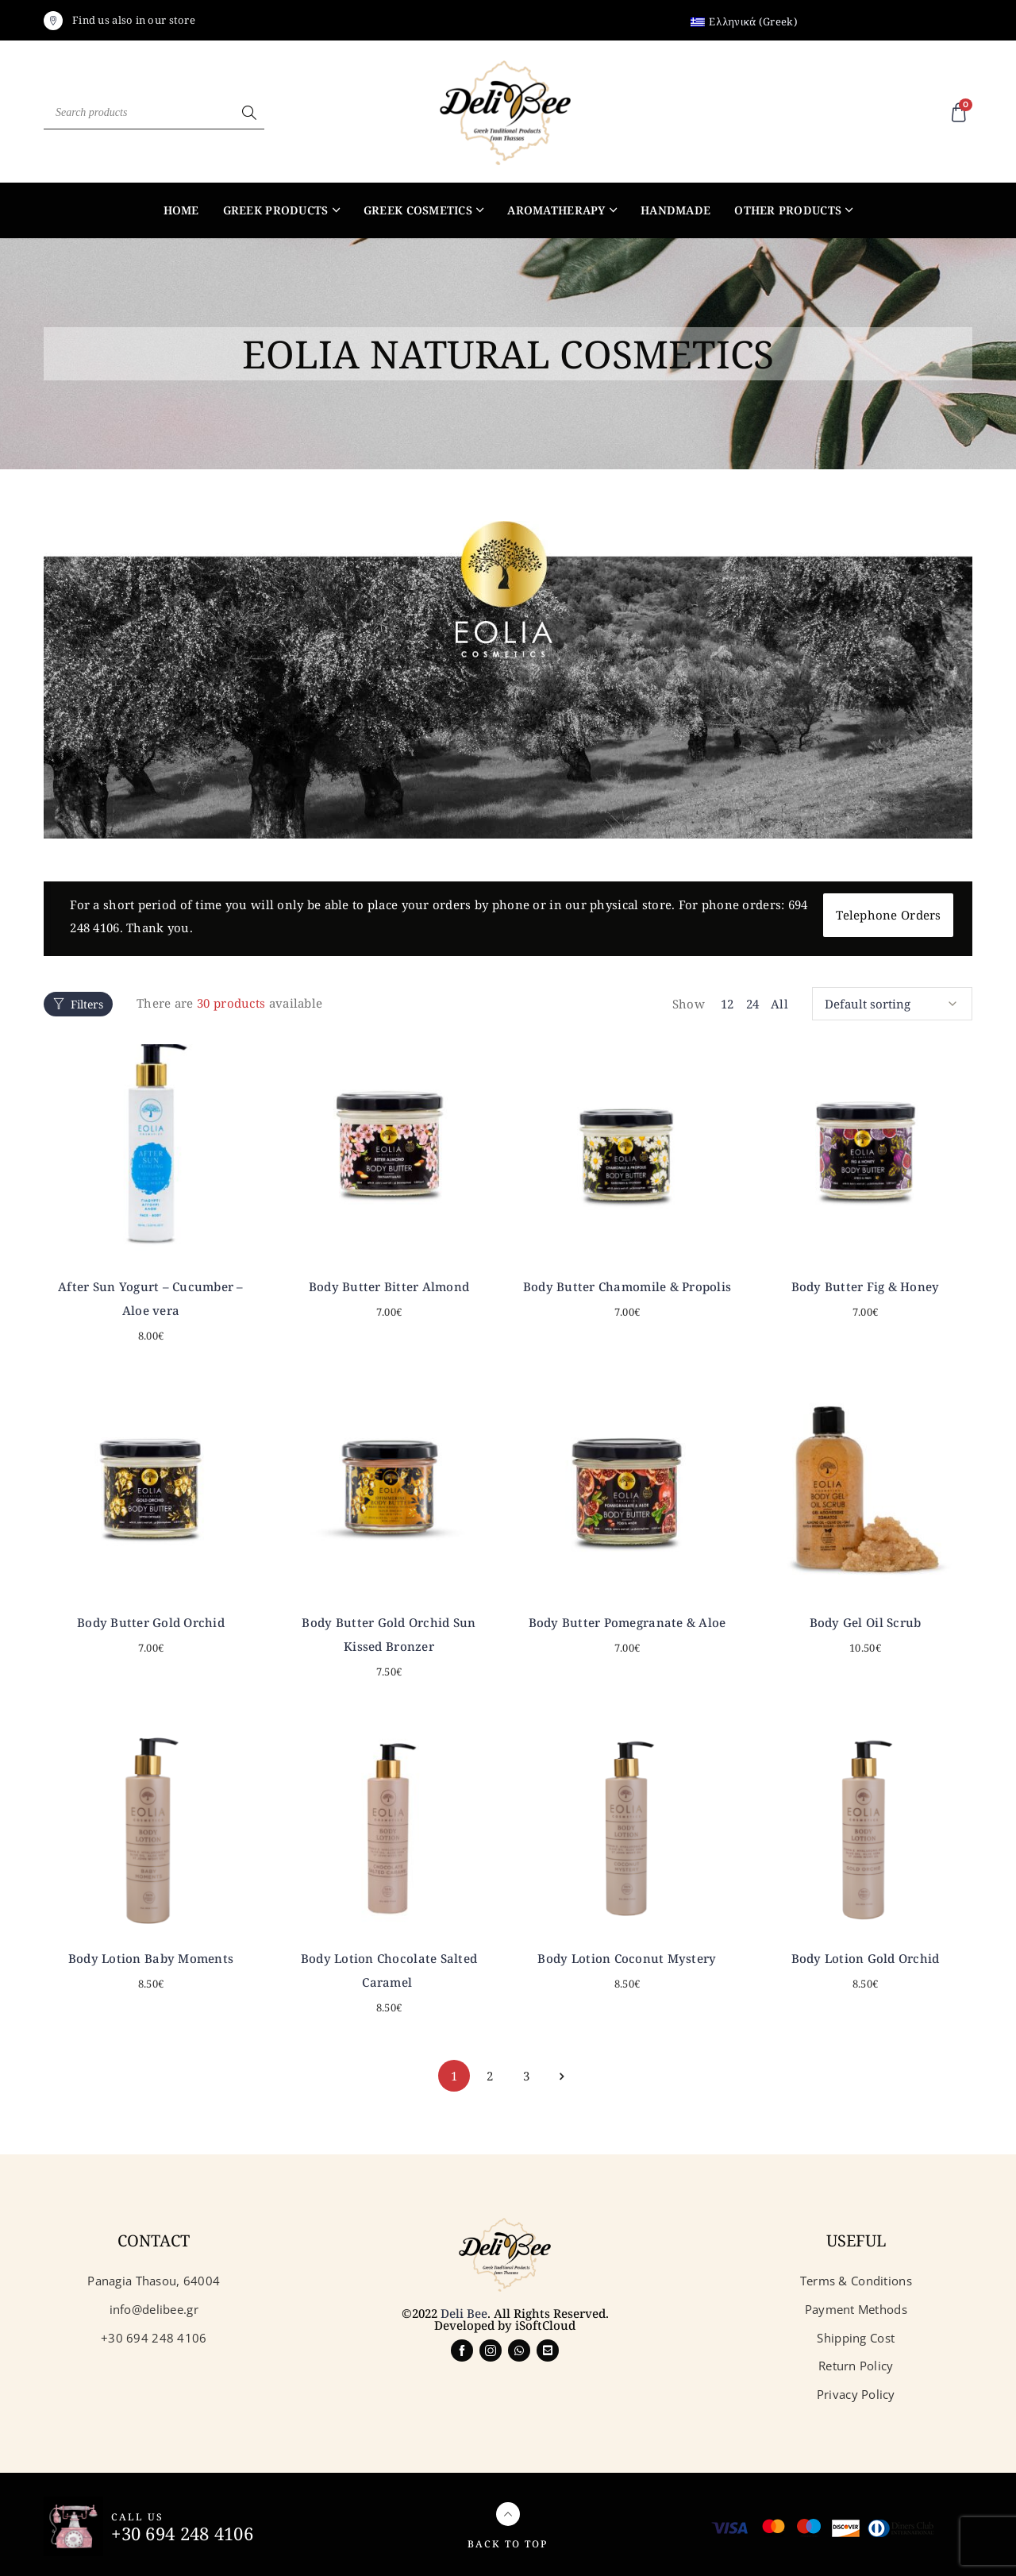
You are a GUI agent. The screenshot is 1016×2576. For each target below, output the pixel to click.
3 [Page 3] (526, 2067)
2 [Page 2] (490, 2067)
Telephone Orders (888, 915)
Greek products (276, 210)
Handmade (675, 210)
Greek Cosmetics (418, 210)
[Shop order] (892, 997)
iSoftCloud (545, 2317)
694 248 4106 (106, 927)
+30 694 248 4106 (187, 2524)
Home (181, 210)
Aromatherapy (556, 210)
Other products (787, 210)
